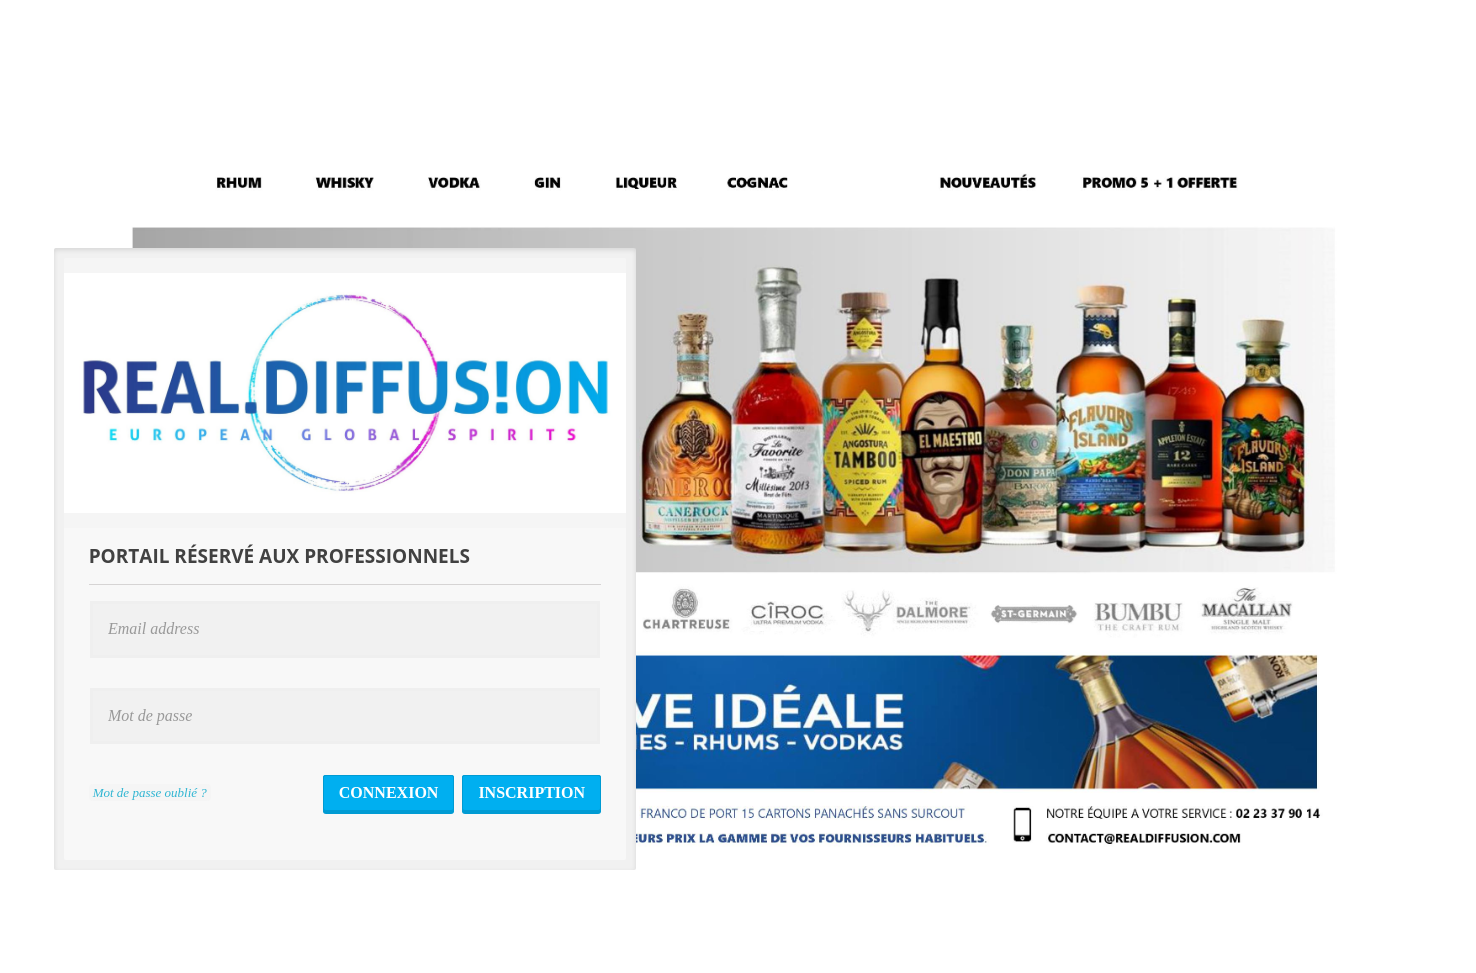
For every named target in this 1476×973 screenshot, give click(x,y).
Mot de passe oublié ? (150, 792)
